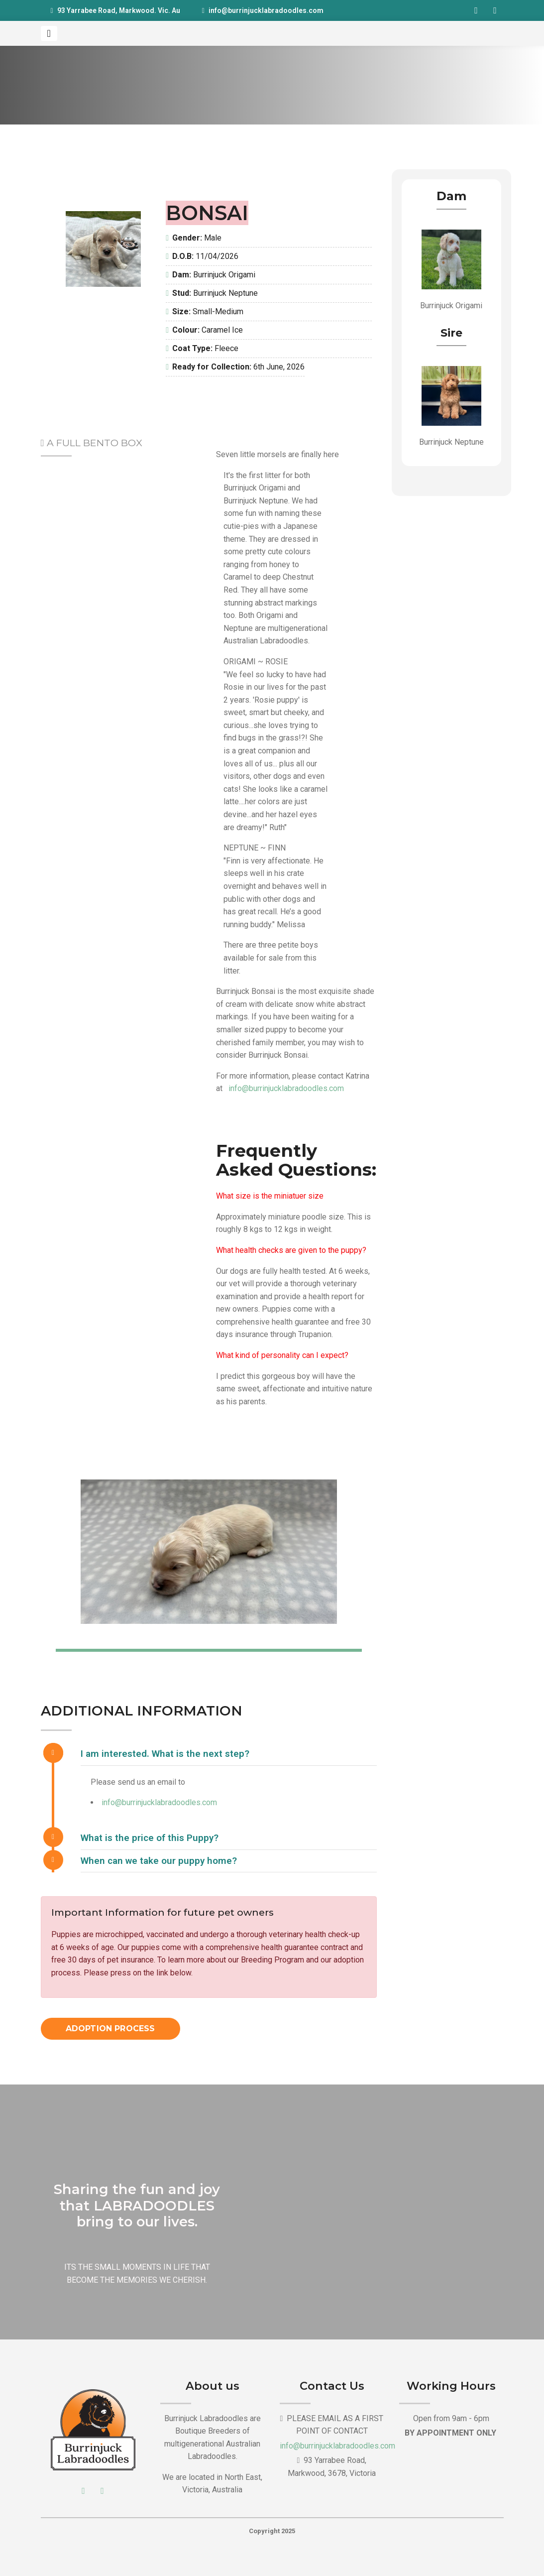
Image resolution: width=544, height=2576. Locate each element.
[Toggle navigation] (49, 33)
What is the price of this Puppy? (149, 1837)
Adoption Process (110, 2028)
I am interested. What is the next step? (165, 1753)
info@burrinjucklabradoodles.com (266, 10)
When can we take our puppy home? (159, 1860)
